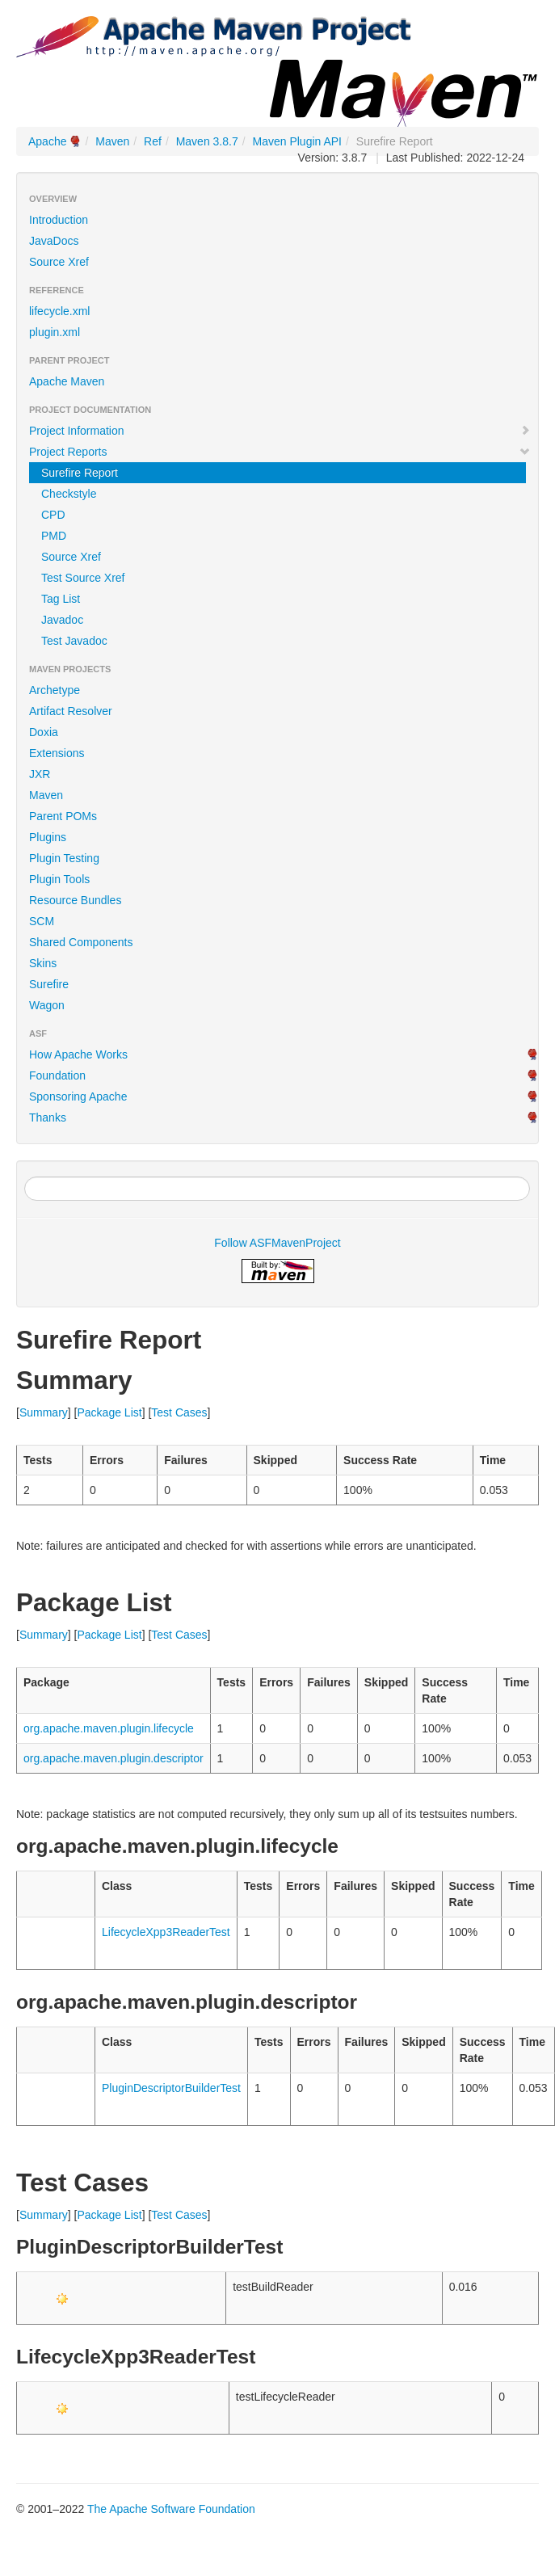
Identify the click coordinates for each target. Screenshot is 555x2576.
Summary (43, 1412)
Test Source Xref (83, 577)
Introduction (58, 219)
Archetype (54, 690)
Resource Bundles (75, 900)
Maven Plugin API (298, 141)
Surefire (49, 984)
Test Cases (179, 1412)
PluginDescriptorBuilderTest (171, 2087)
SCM (41, 921)
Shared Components (80, 942)
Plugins (47, 837)
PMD (53, 535)
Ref (153, 141)
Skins (43, 963)
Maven (112, 141)
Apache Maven (66, 381)
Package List (109, 1412)
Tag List (60, 598)
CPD (53, 514)
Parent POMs (63, 816)
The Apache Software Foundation (171, 2508)
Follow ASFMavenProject (277, 1242)
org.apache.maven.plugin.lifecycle (108, 1728)
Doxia (43, 732)
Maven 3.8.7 (207, 141)
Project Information (280, 430)
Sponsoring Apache (78, 1096)
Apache (47, 141)
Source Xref (59, 261)
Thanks (47, 1117)
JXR (39, 774)
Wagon (47, 1005)
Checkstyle (68, 493)
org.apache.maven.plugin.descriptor (113, 1758)
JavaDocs (53, 240)
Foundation (57, 1075)
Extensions (56, 753)
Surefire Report (79, 472)
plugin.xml (54, 332)
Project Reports (280, 451)
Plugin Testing (64, 858)
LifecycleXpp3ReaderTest (166, 1932)
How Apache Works (78, 1054)
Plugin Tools (59, 879)
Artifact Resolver (70, 711)
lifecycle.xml (59, 311)
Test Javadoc (74, 640)
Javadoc (62, 619)
